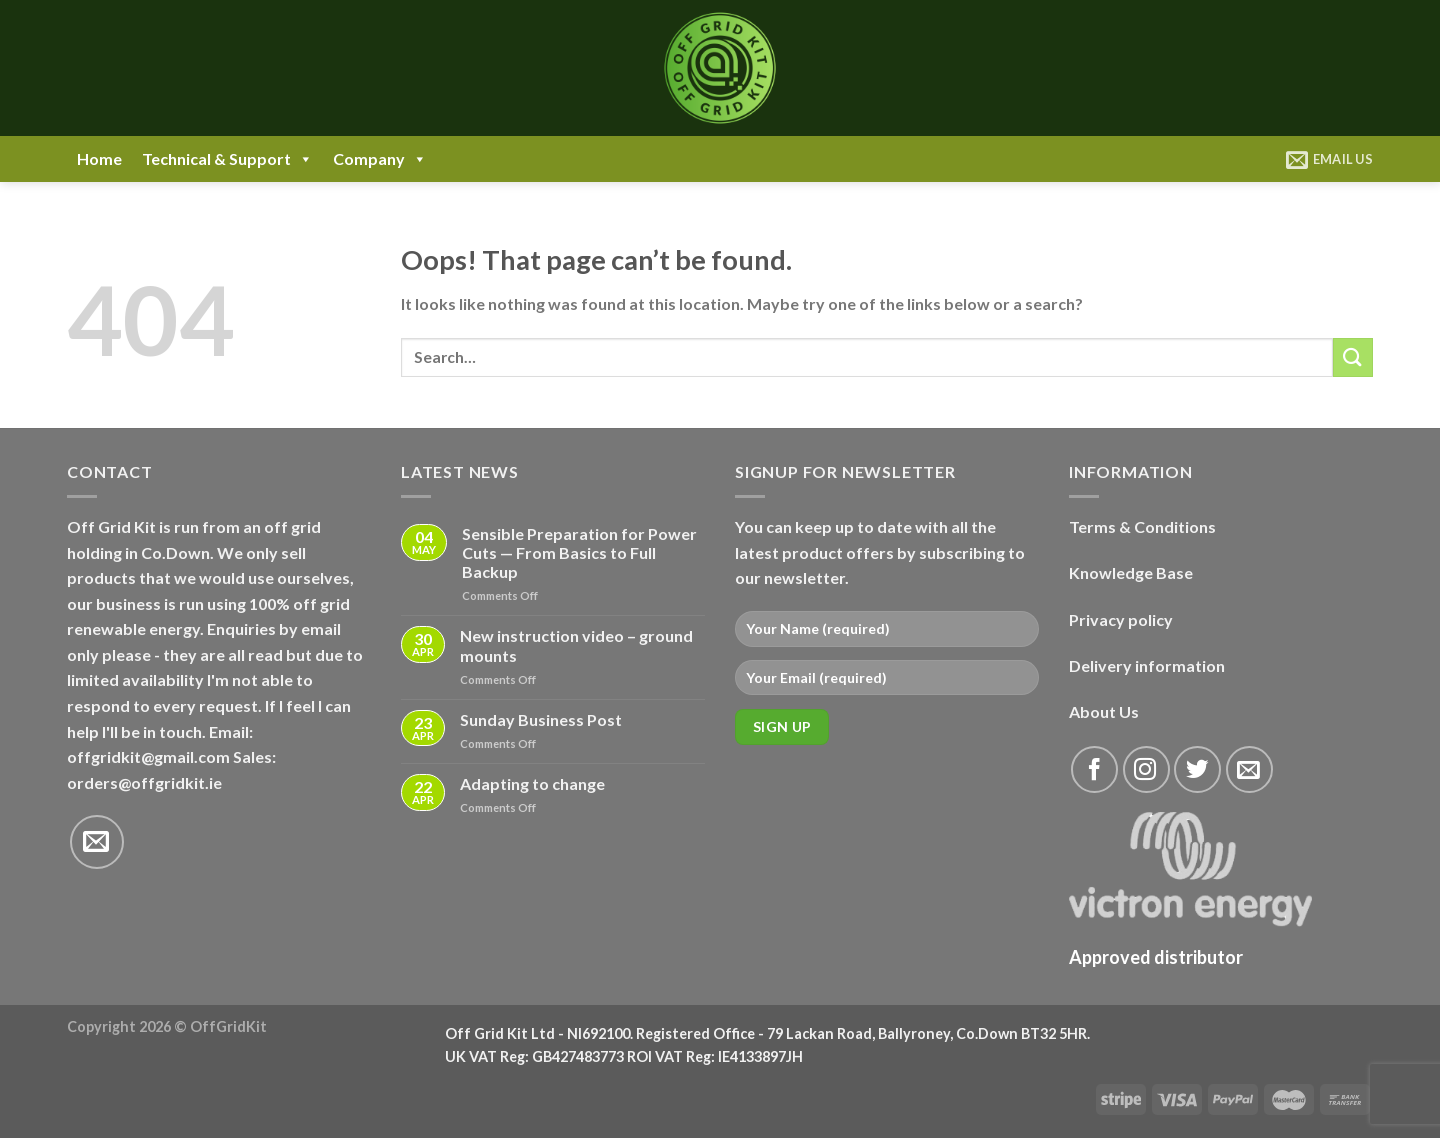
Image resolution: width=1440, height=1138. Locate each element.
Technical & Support (227, 159)
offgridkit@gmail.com (148, 756)
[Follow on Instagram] (1146, 769)
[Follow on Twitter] (1197, 769)
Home (99, 158)
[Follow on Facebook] (1094, 769)
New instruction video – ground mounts (576, 645)
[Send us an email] (97, 842)
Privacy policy (1121, 619)
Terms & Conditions (1142, 526)
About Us (1104, 711)
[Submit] (1353, 357)
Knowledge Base (1131, 572)
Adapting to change (532, 783)
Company (380, 159)
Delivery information (1147, 665)
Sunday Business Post (541, 719)
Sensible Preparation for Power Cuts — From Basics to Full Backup (579, 552)
